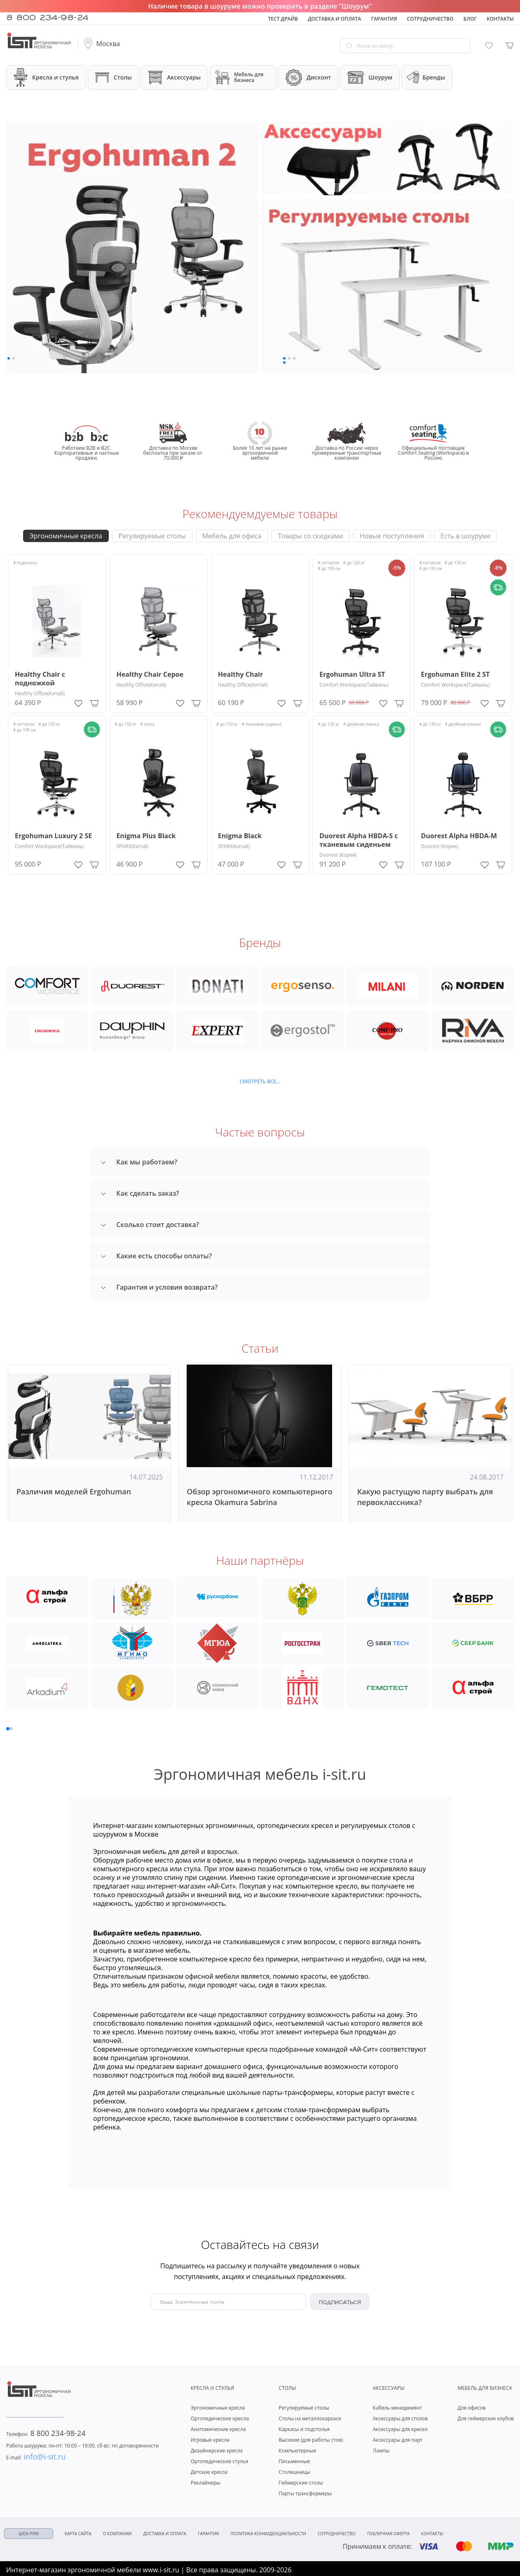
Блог (470, 18)
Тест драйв (283, 18)
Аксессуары (174, 77)
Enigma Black (240, 836)
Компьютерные (297, 2448)
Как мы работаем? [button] (139, 1161)
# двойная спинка (361, 724)
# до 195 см (329, 568)
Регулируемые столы (152, 535)
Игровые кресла (210, 2437)
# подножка (25, 563)
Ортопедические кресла (220, 2416)
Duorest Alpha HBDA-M (459, 836)
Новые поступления (392, 535)
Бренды (425, 77)
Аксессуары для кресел (400, 2427)
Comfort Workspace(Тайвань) (353, 684)
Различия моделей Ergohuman (73, 1491)
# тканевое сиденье (262, 724)
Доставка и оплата (334, 18)
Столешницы (294, 2469)
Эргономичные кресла (66, 535)
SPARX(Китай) (132, 846)
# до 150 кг (455, 563)
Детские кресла (209, 2469)
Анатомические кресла (218, 2427)
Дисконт (308, 77)
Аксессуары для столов (400, 2416)
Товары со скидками (310, 535)
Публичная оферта (388, 2531)
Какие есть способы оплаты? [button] (156, 1255)
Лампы (381, 2448)
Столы (113, 77)
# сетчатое (328, 563)
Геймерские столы (301, 2480)
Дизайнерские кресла (217, 2448)
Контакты (500, 18)
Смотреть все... (260, 1081)
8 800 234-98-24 (47, 16)
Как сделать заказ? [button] (140, 1193)
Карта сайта (78, 2531)
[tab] (260, 1162)
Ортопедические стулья (219, 2459)
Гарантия (384, 18)
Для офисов (471, 2405)
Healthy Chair (240, 674)
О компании (117, 2531)
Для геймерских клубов (485, 2416)
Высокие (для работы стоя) (311, 2437)
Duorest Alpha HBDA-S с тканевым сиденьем (358, 840)
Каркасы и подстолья (304, 2427)
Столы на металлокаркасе (310, 2416)
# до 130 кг (329, 724)
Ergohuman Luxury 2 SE (53, 836)
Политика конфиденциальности (268, 2531)
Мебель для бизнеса (239, 77)
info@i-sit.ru (36, 2454)
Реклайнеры (205, 2480)
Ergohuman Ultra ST (352, 674)
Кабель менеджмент (397, 2405)
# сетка (147, 724)
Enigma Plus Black (146, 836)
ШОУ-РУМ (29, 2531)
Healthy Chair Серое (149, 674)
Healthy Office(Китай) (40, 693)
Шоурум (369, 77)
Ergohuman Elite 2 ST (455, 674)
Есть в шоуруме (465, 535)
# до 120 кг (354, 563)
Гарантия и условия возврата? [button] (159, 1287)
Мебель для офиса (232, 535)
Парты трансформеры (305, 2491)
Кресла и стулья (46, 77)
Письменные (294, 2459)
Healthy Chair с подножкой (40, 678)
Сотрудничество (430, 18)
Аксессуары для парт (398, 2437)
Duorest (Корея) (337, 854)
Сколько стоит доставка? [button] (150, 1224)
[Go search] (349, 45)
